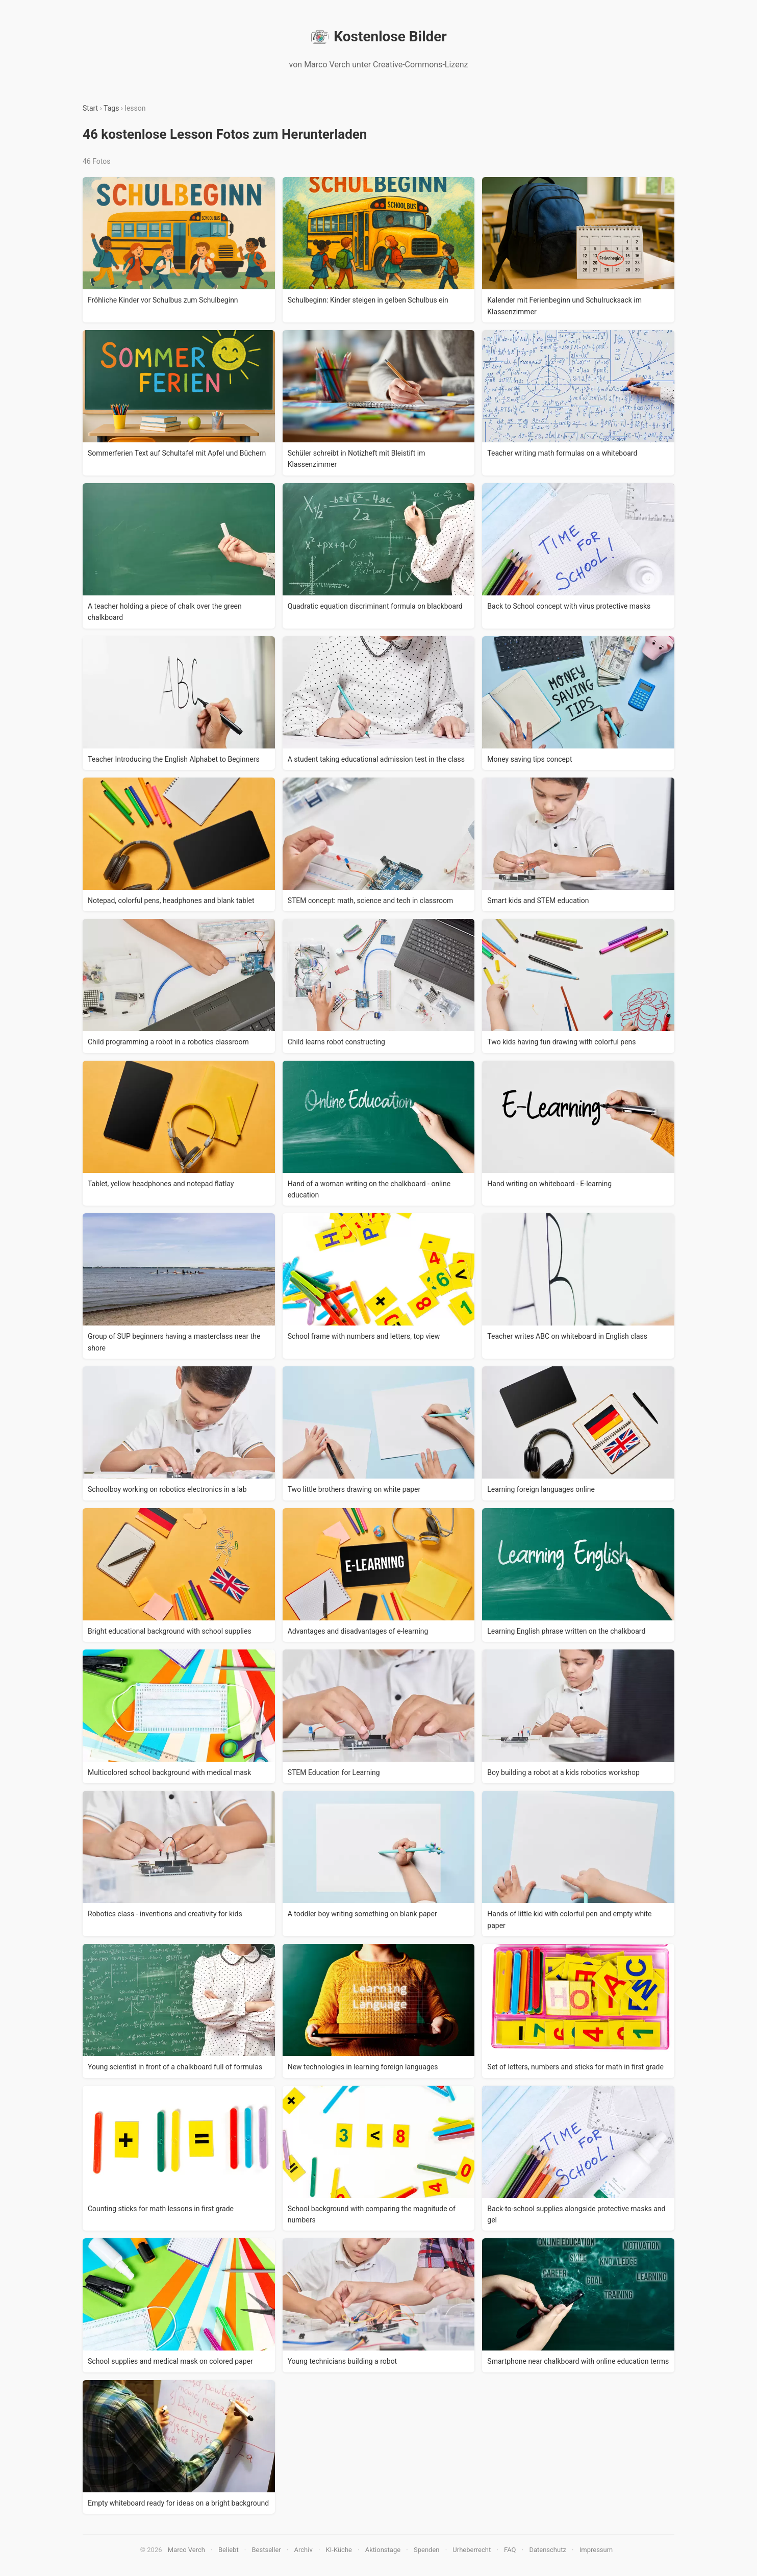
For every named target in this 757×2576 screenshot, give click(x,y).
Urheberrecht (471, 2550)
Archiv (303, 2550)
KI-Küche (339, 2550)
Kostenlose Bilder (378, 37)
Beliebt (228, 2550)
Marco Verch (186, 2550)
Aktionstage (382, 2550)
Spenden (427, 2550)
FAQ (510, 2550)
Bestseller (266, 2550)
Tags (111, 108)
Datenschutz (547, 2550)
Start (90, 108)
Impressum (596, 2550)
